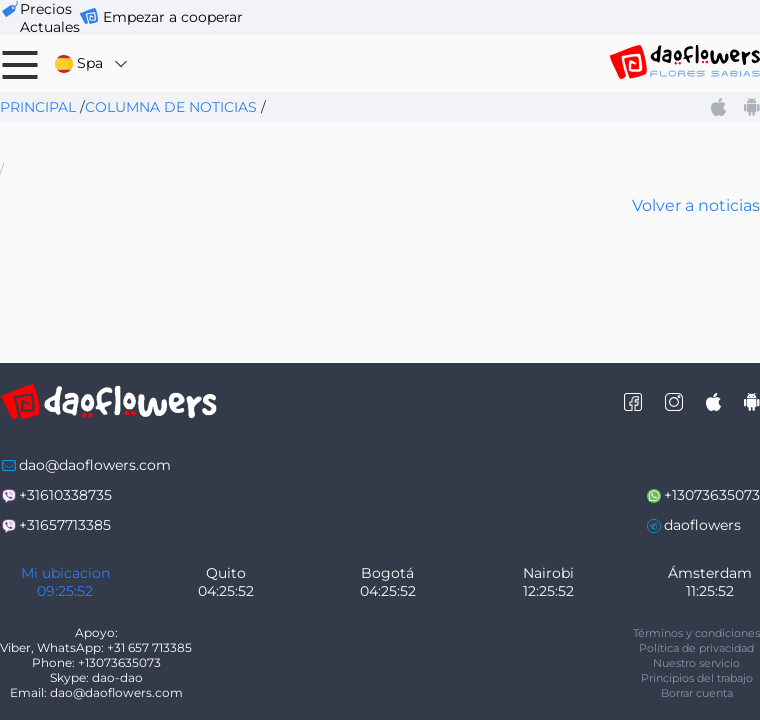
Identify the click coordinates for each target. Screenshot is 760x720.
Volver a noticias (696, 205)
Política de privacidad (696, 648)
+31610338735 (65, 495)
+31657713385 (65, 525)
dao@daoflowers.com (95, 465)
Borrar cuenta (697, 693)
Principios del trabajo (697, 678)
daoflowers (702, 525)
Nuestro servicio (696, 663)
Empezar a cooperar (173, 17)
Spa (92, 63)
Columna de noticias (171, 107)
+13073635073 (712, 495)
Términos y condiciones (696, 633)
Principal (38, 107)
